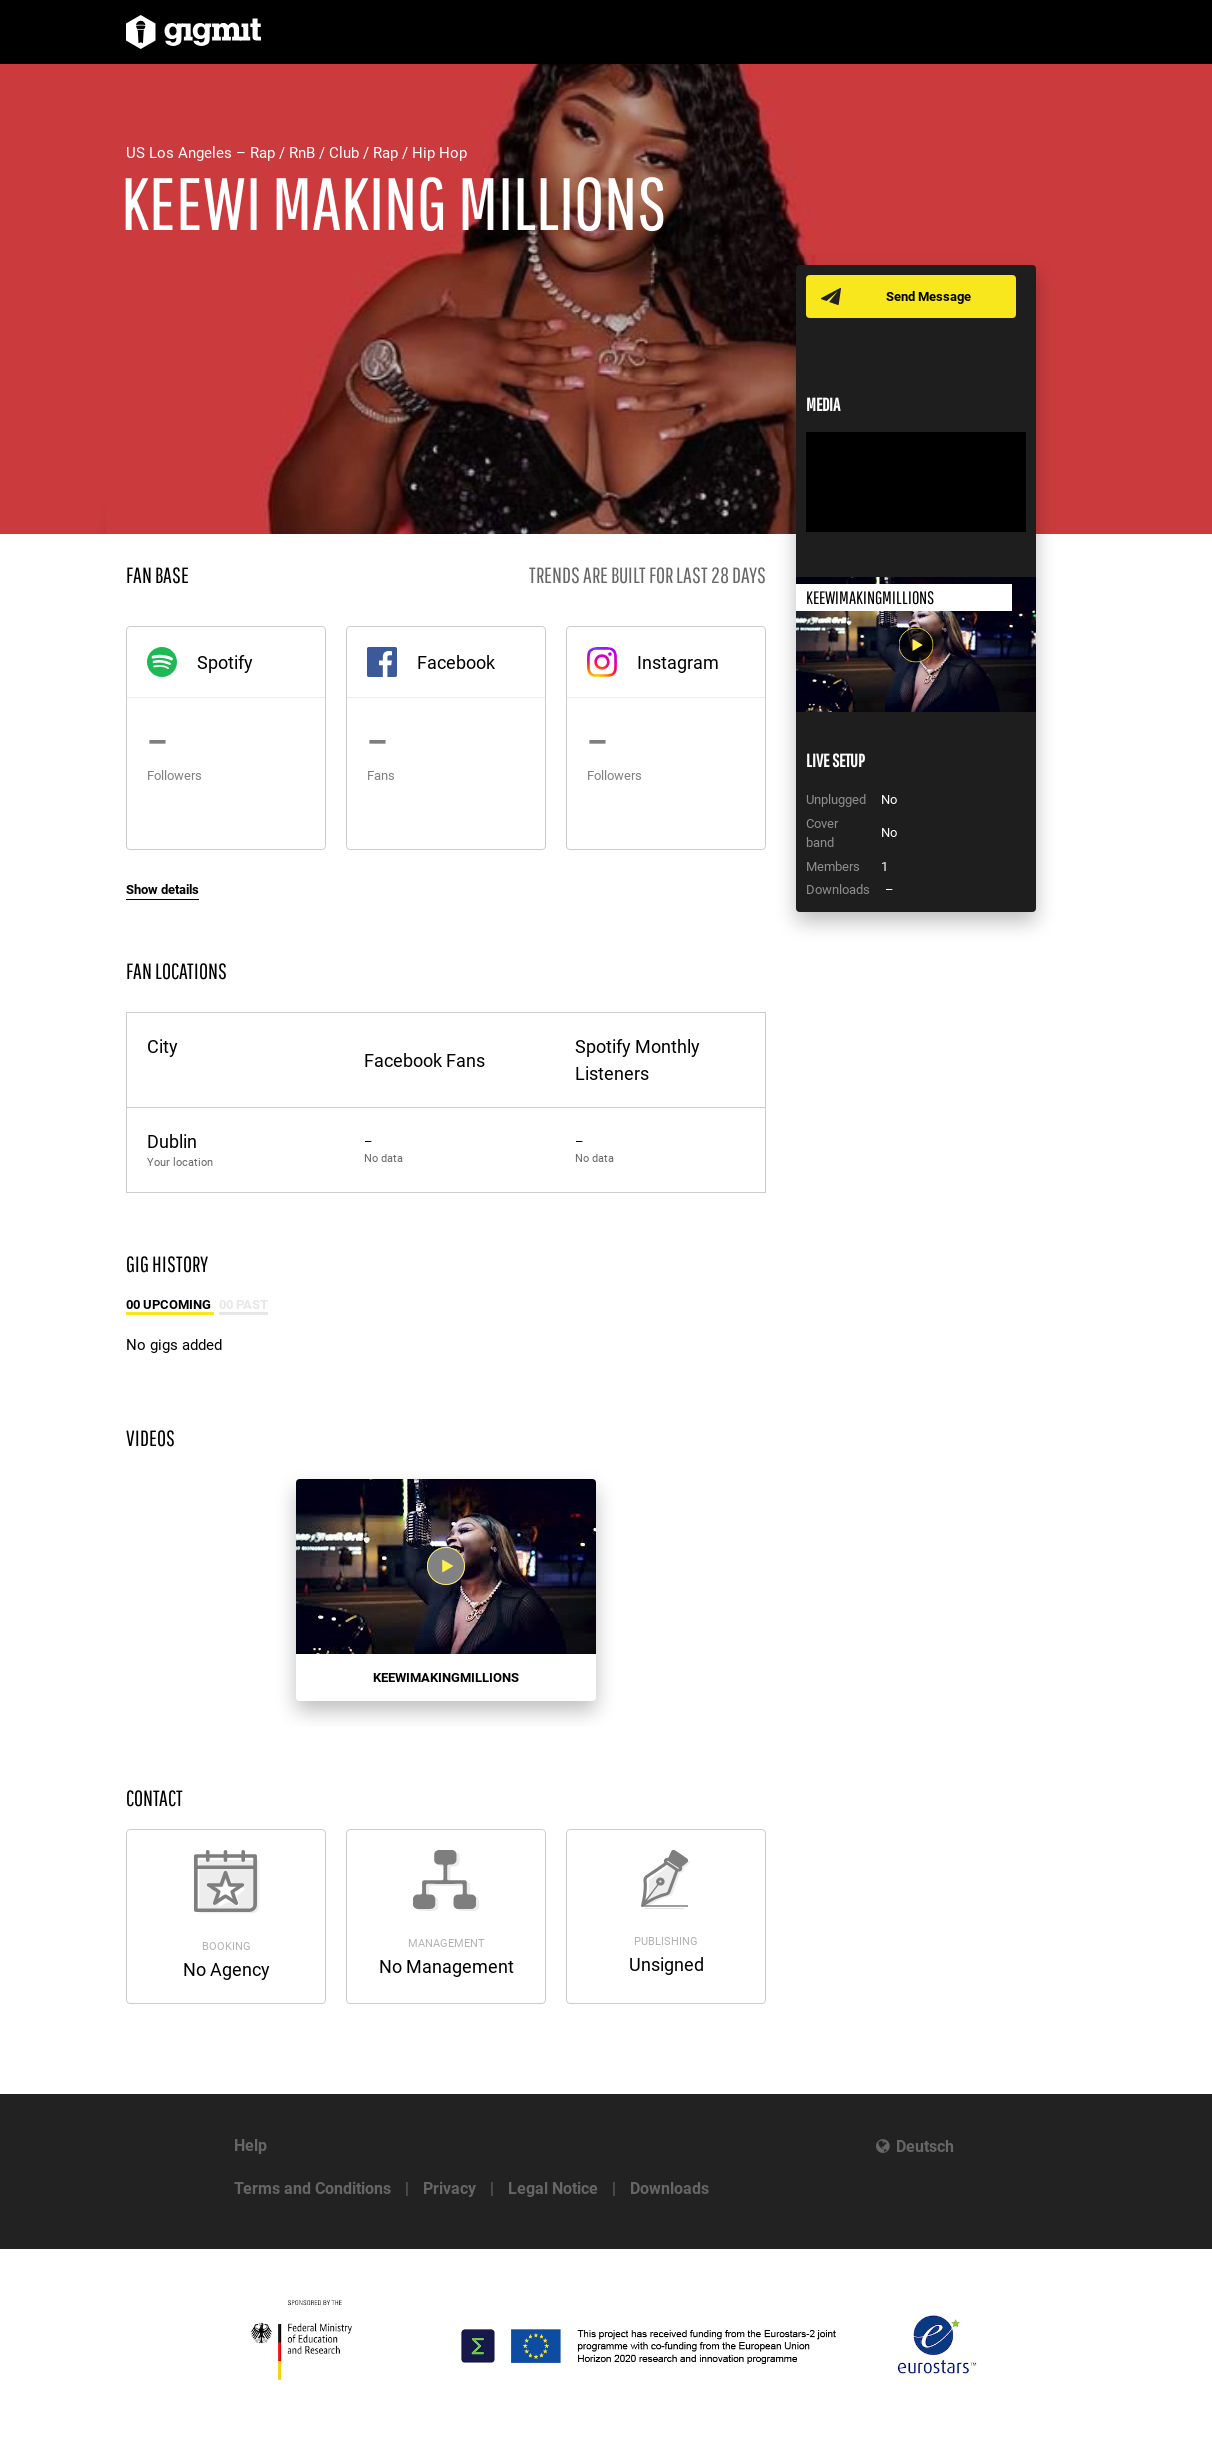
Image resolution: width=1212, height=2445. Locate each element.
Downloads (669, 2188)
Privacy (449, 2188)
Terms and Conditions (312, 2188)
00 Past (243, 1304)
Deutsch (925, 2146)
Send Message (928, 296)
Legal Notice (553, 2188)
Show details (162, 889)
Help (250, 2145)
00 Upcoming (170, 1304)
